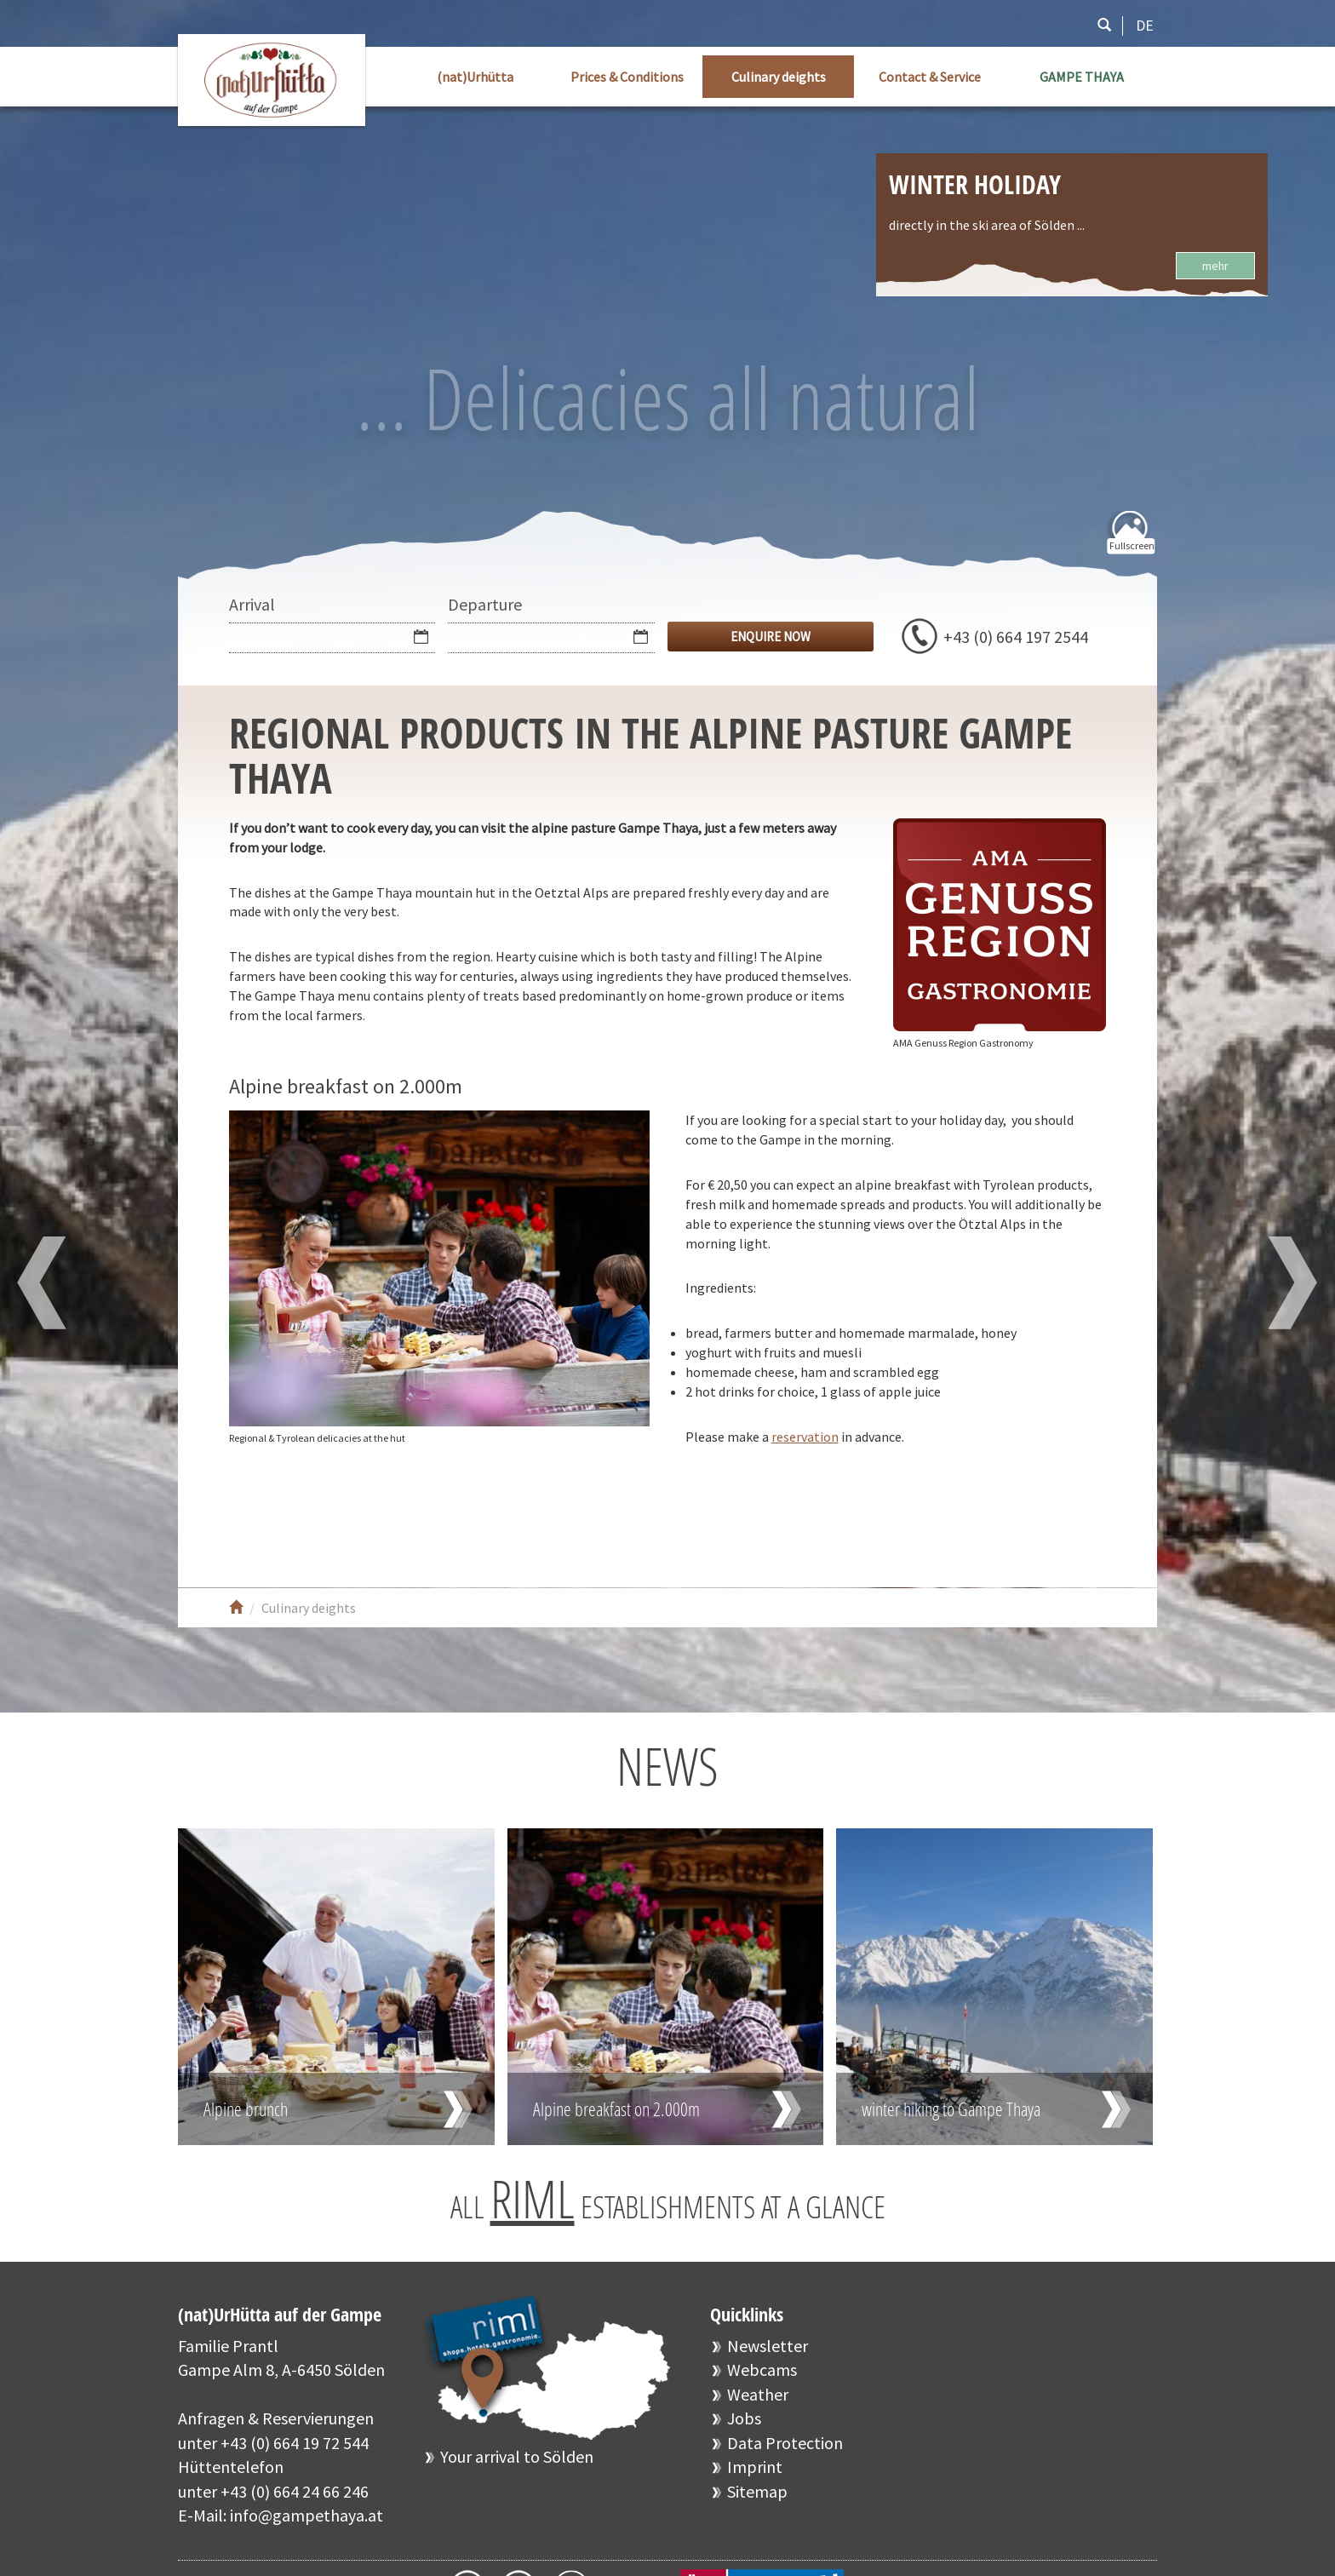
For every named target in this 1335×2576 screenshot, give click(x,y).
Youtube (312, 1517)
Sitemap (757, 2491)
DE (1145, 25)
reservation (805, 1436)
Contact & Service (930, 76)
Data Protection (785, 2442)
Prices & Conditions (627, 76)
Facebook (261, 1517)
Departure (485, 604)
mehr (1215, 265)
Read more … (336, 1986)
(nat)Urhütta (475, 76)
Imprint (754, 2466)
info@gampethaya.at (306, 2515)
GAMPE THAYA (1082, 76)
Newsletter (767, 2345)
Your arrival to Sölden (516, 2456)
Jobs (744, 2418)
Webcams (762, 2369)
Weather (757, 2394)
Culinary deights (778, 76)
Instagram (363, 1517)
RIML (532, 2199)
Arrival (252, 604)
